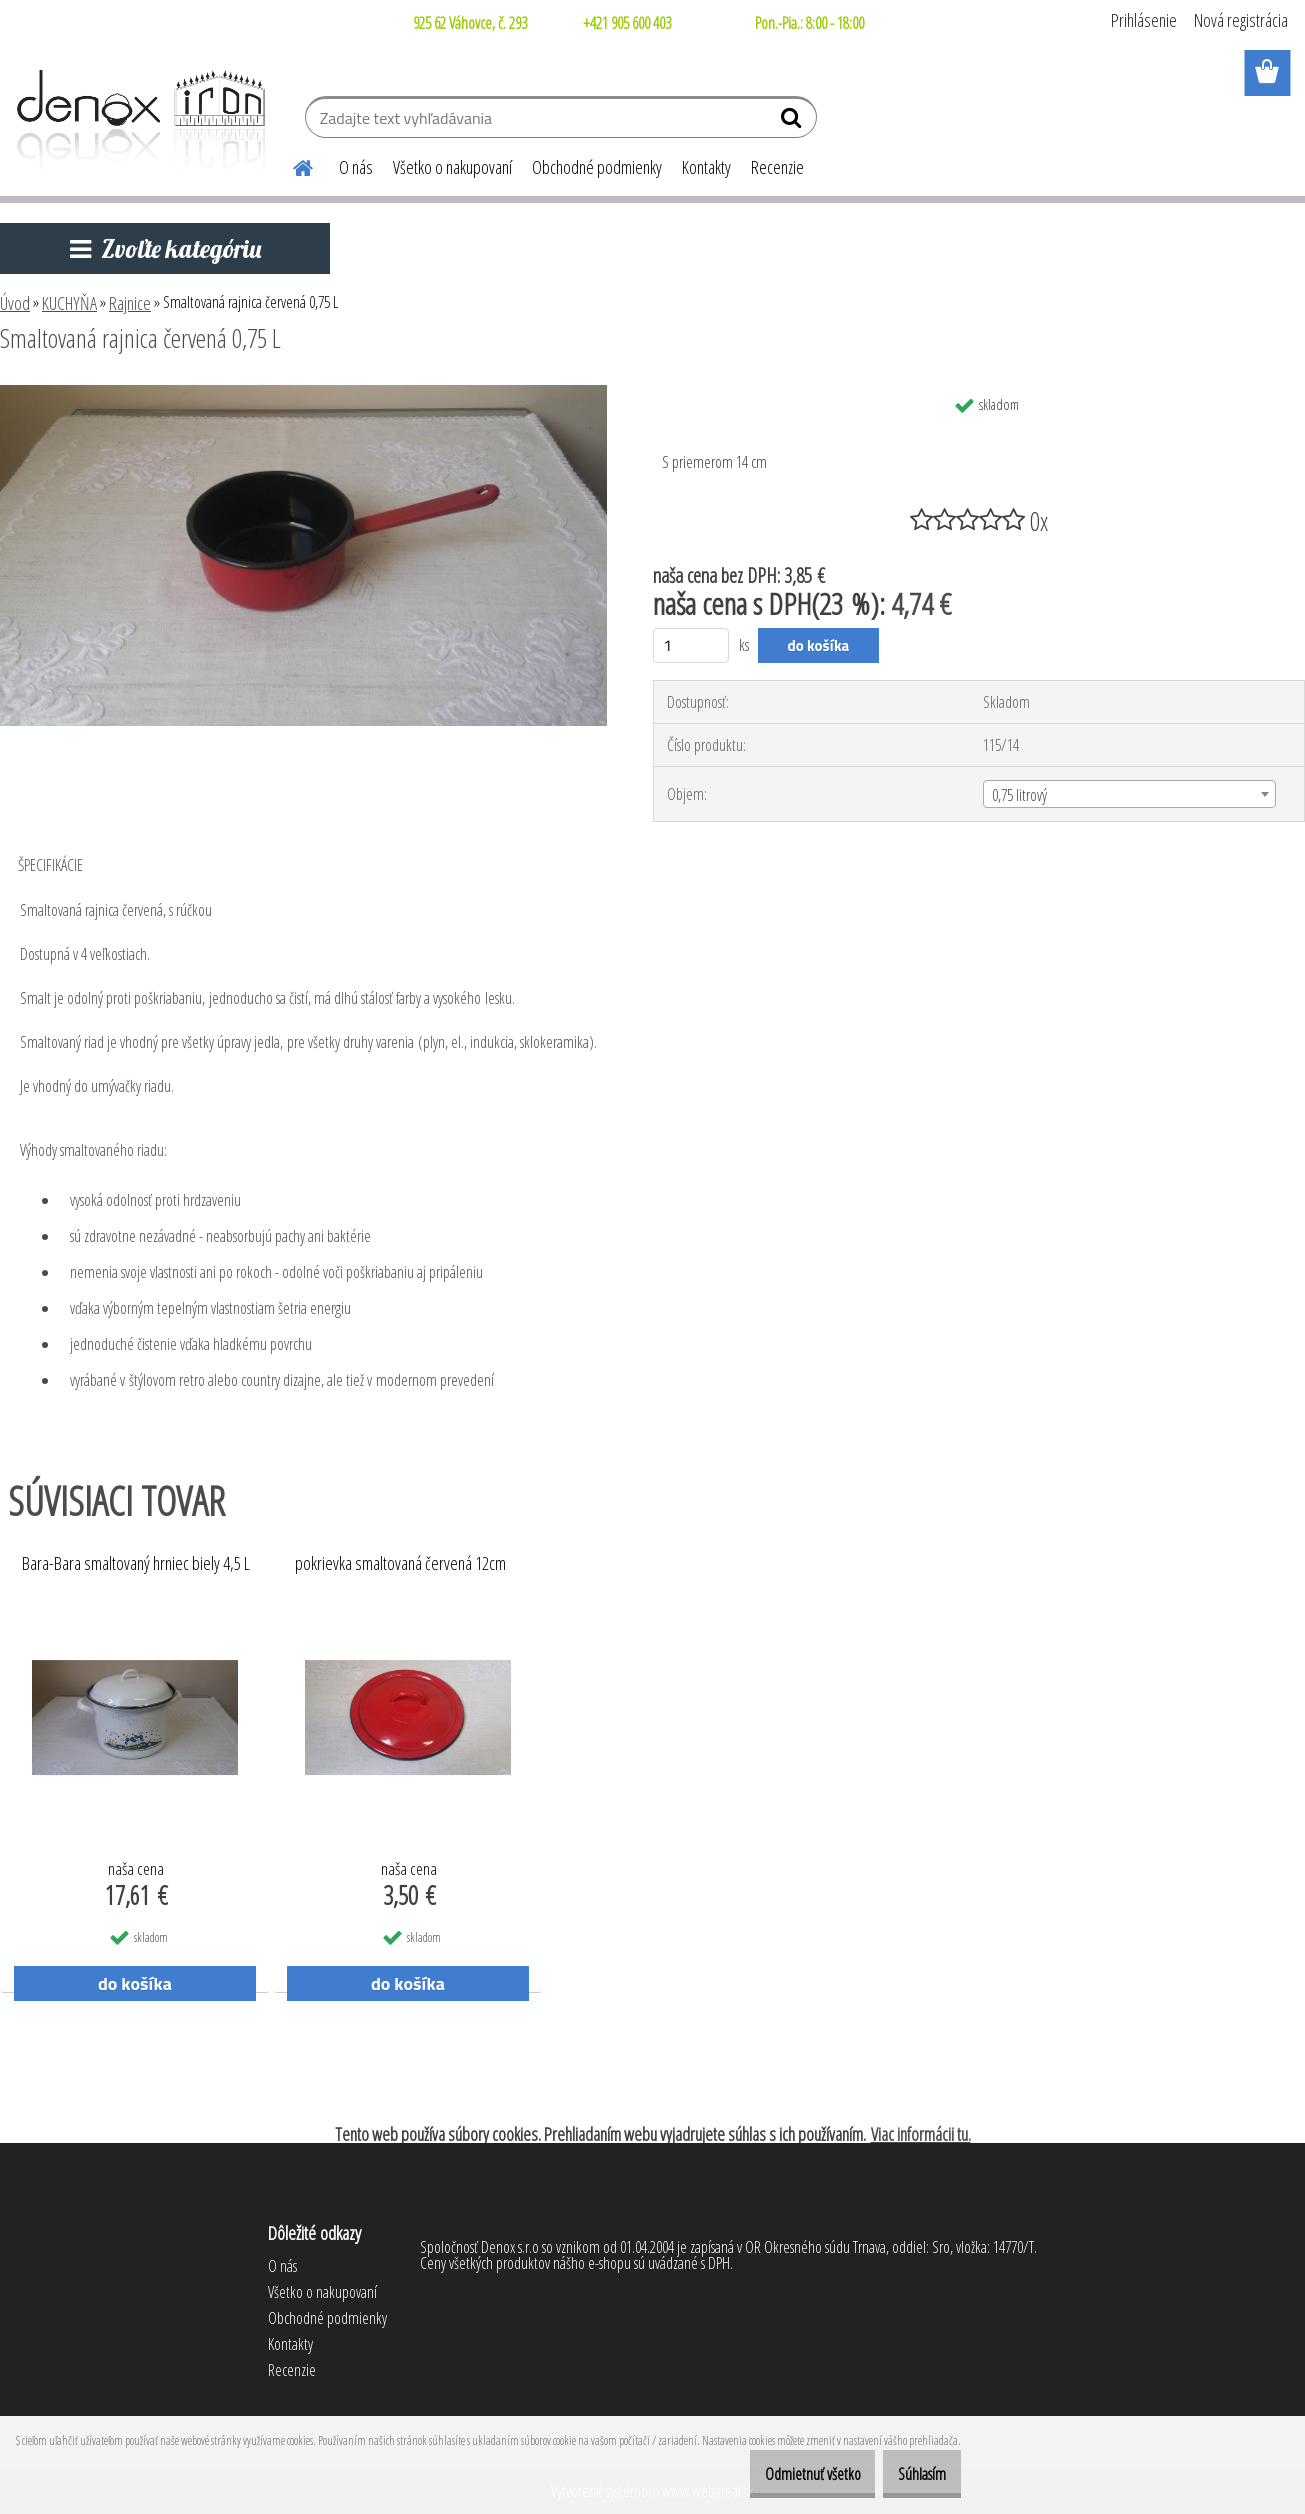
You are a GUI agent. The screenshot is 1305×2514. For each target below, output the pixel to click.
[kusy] (691, 645)
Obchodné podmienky (597, 167)
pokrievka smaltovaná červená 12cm (400, 1564)
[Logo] (137, 120)
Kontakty (706, 167)
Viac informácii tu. (921, 2134)
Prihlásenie (1144, 20)
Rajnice (130, 303)
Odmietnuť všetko (782, 2474)
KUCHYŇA (69, 303)
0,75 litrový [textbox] (1019, 795)
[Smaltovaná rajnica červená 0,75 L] (303, 393)
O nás (356, 167)
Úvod (15, 303)
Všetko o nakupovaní (452, 167)
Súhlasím (912, 2474)
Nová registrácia (1241, 20)
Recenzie (777, 167)
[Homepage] (291, 165)
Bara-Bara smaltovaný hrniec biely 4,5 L (136, 1564)
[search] (793, 122)
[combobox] (1129, 794)
